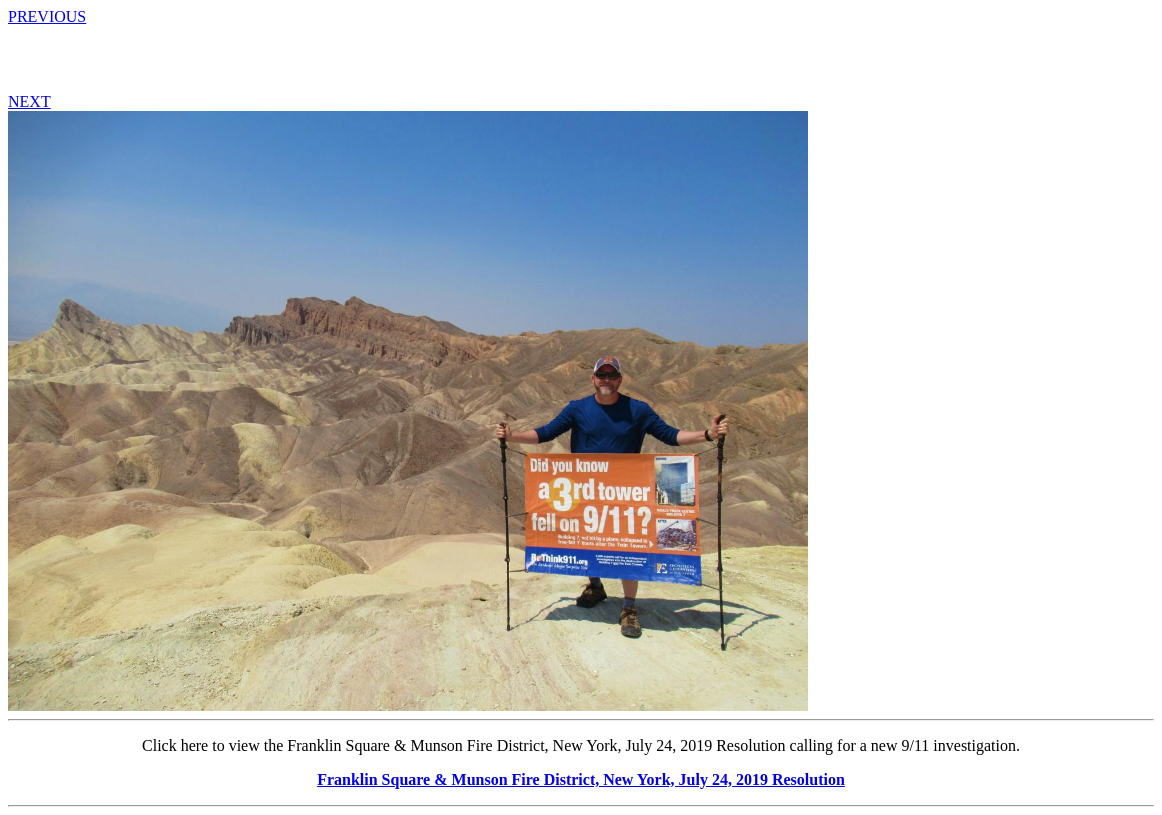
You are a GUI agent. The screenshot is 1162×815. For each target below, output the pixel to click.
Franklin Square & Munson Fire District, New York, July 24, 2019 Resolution (581, 779)
